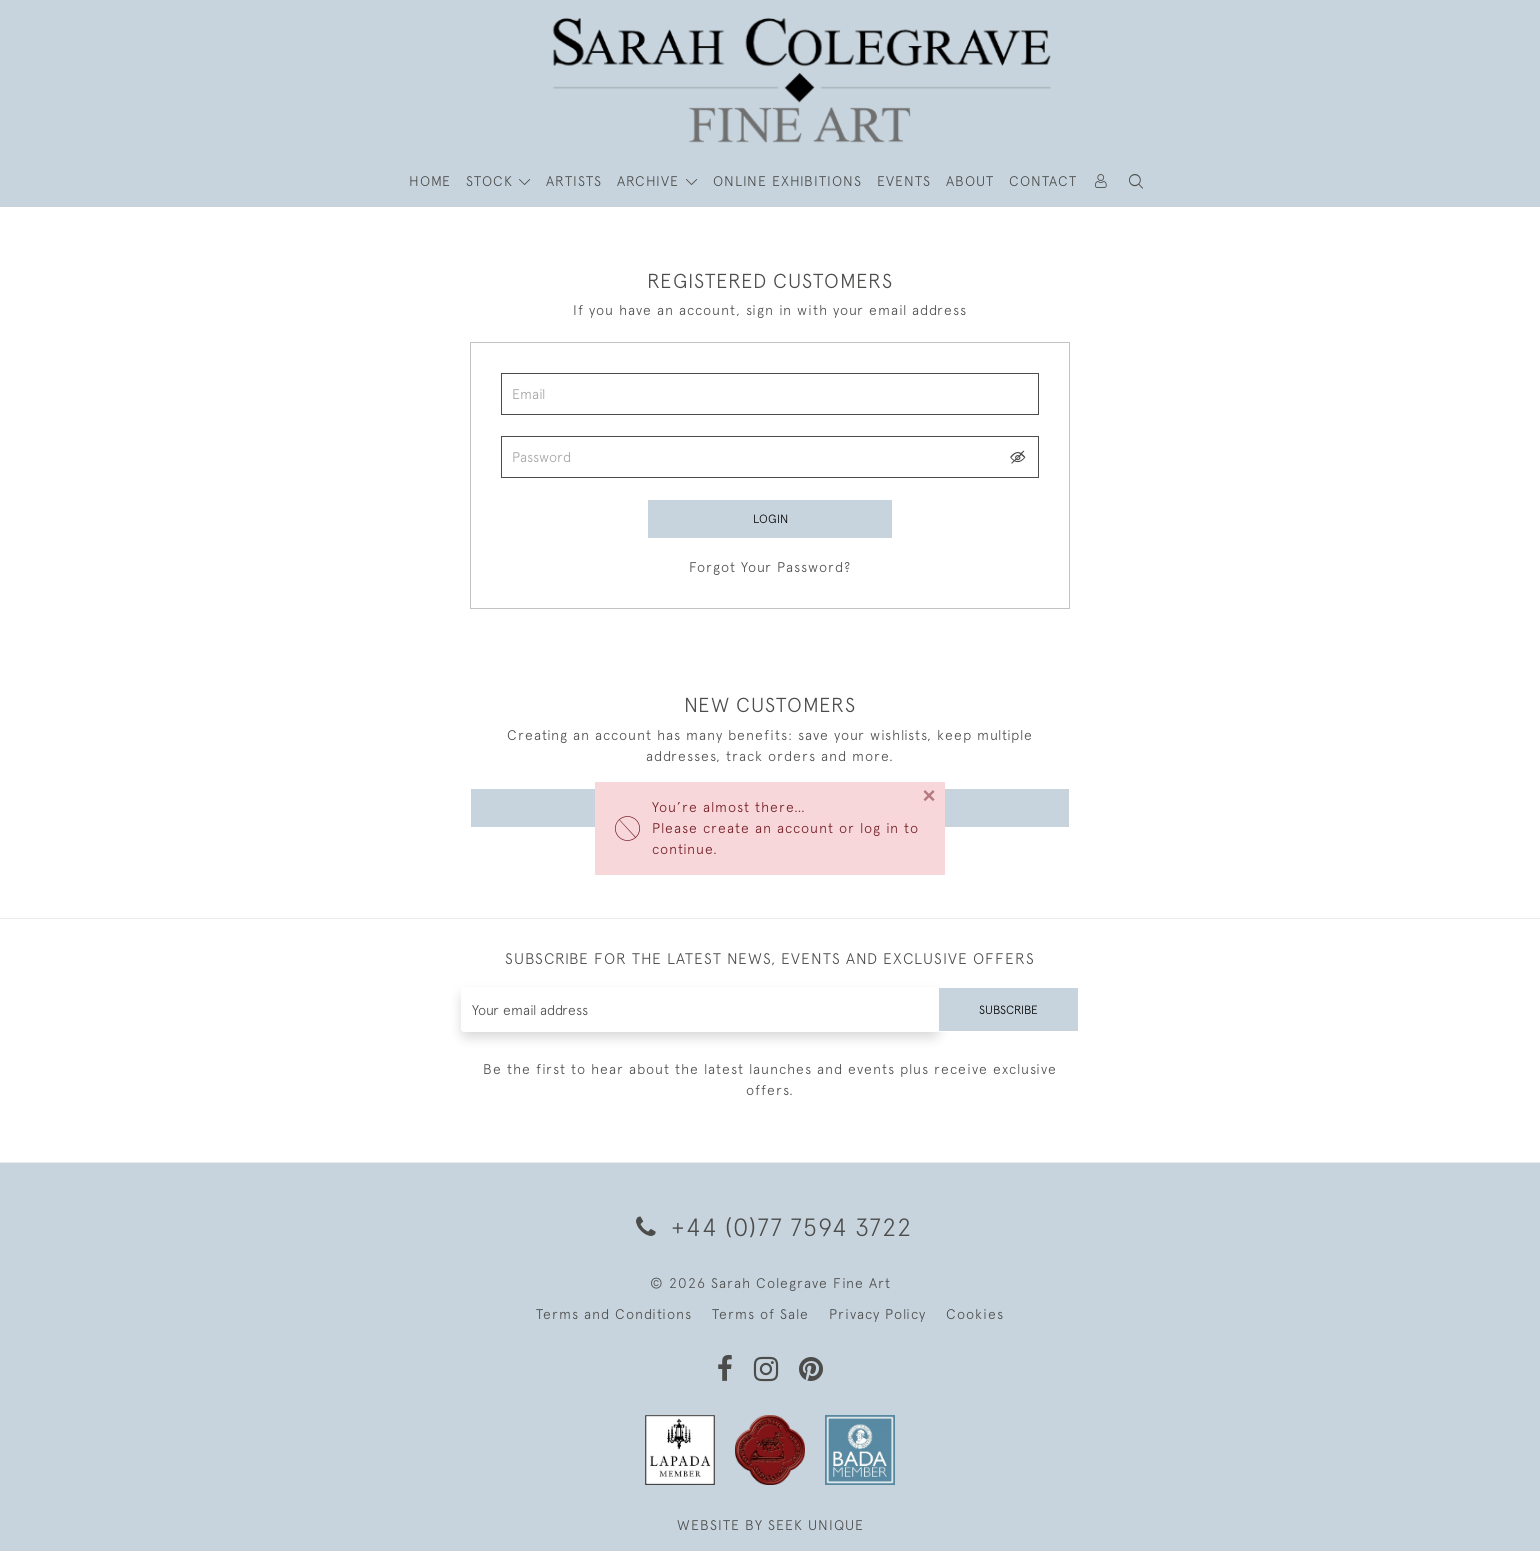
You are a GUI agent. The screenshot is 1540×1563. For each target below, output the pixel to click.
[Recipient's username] (694, 1021)
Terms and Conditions (614, 1326)
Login (770, 520)
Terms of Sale (760, 1326)
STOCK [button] (492, 181)
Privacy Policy (877, 1326)
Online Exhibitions (787, 181)
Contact (1043, 181)
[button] (1137, 181)
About (970, 181)
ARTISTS (574, 181)
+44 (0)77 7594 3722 (770, 1238)
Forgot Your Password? (770, 573)
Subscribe (1003, 1021)
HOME (430, 181)
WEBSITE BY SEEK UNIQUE (770, 1537)
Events (904, 181)
